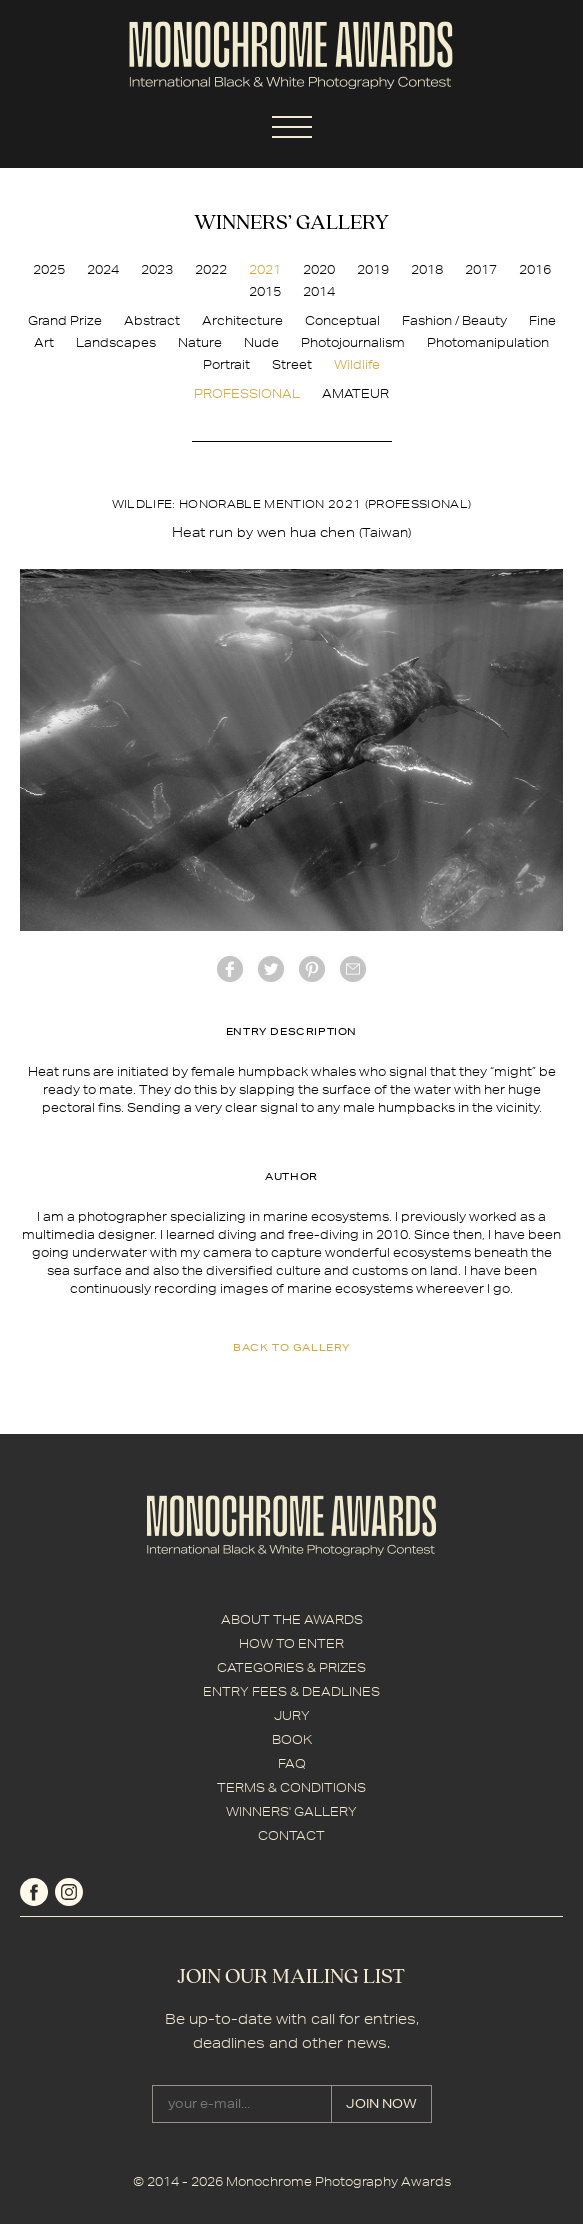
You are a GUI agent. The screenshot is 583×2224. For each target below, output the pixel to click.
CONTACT (291, 1835)
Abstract (152, 320)
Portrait (226, 364)
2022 (211, 269)
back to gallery (291, 1347)
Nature (200, 342)
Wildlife (357, 364)
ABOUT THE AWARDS (292, 1619)
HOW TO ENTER (291, 1643)
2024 (103, 269)
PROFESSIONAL (247, 393)
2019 (373, 269)
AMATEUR (355, 393)
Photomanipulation (488, 342)
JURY (292, 1715)
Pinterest (312, 969)
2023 (157, 269)
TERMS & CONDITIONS (291, 1787)
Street (292, 364)
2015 (265, 291)
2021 (265, 269)
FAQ (292, 1763)
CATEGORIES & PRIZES (291, 1667)
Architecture (242, 320)
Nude (261, 342)
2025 (49, 269)
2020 (319, 269)
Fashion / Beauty (454, 320)
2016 (535, 269)
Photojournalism (353, 342)
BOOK (292, 1739)
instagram (69, 1892)
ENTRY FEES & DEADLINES (291, 1691)
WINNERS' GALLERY (291, 1811)
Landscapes (116, 342)
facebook (230, 969)
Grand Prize (65, 320)
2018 (427, 269)
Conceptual (342, 320)
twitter (271, 969)
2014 (319, 291)
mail (353, 969)
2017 (481, 269)
